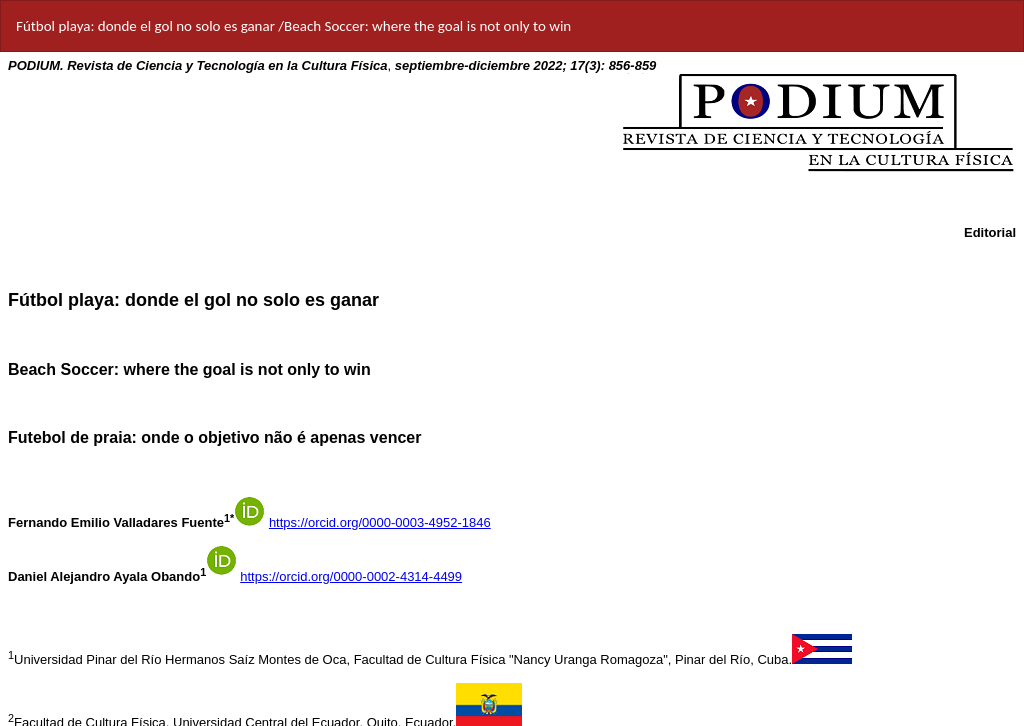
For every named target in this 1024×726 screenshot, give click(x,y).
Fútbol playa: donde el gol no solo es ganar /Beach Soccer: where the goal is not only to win (293, 26)
